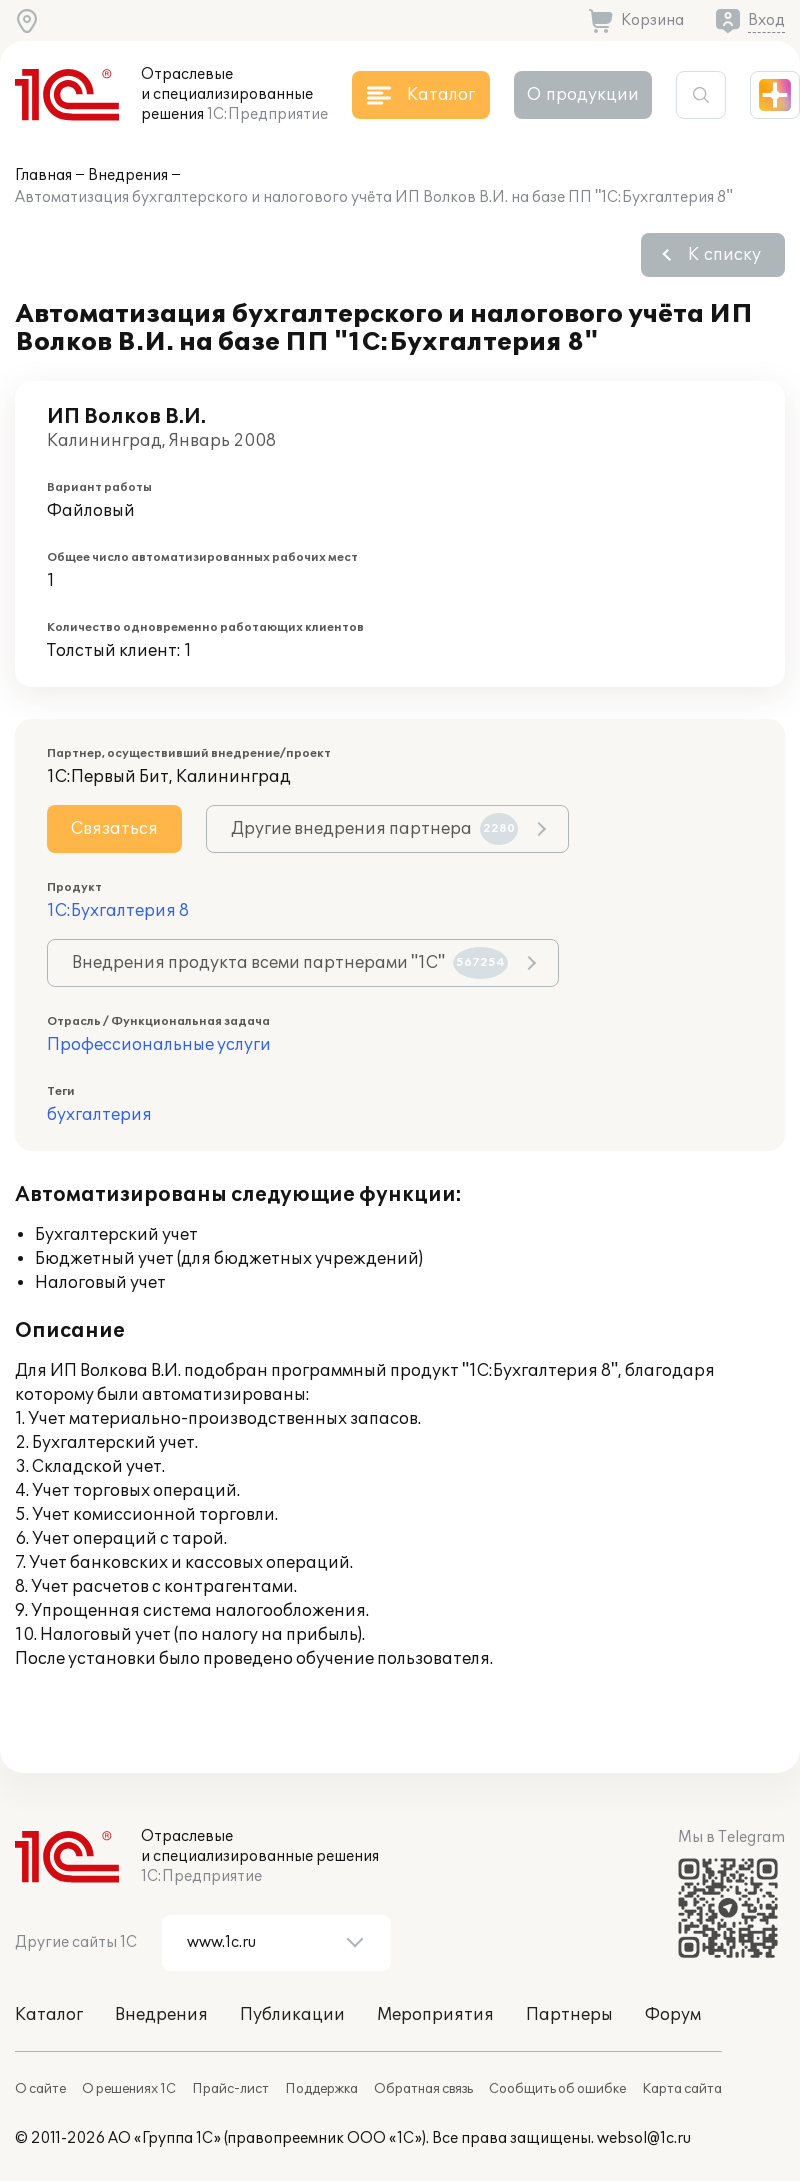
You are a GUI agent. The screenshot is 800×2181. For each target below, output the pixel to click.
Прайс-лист (230, 2089)
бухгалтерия (99, 1115)
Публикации (292, 2015)
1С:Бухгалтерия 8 (118, 911)
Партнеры (569, 2015)
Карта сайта (682, 2089)
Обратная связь (423, 2089)
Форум (673, 2015)
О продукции (583, 95)
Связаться (114, 829)
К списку (724, 255)
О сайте (40, 2089)
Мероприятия (435, 2015)
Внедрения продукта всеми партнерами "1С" (290, 963)
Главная (43, 175)
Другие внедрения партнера (374, 829)
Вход (766, 20)
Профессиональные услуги (159, 1045)
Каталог (49, 2015)
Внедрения (128, 175)
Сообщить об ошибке (557, 2089)
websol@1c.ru (644, 2138)
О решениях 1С (129, 2089)
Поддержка (321, 2089)
